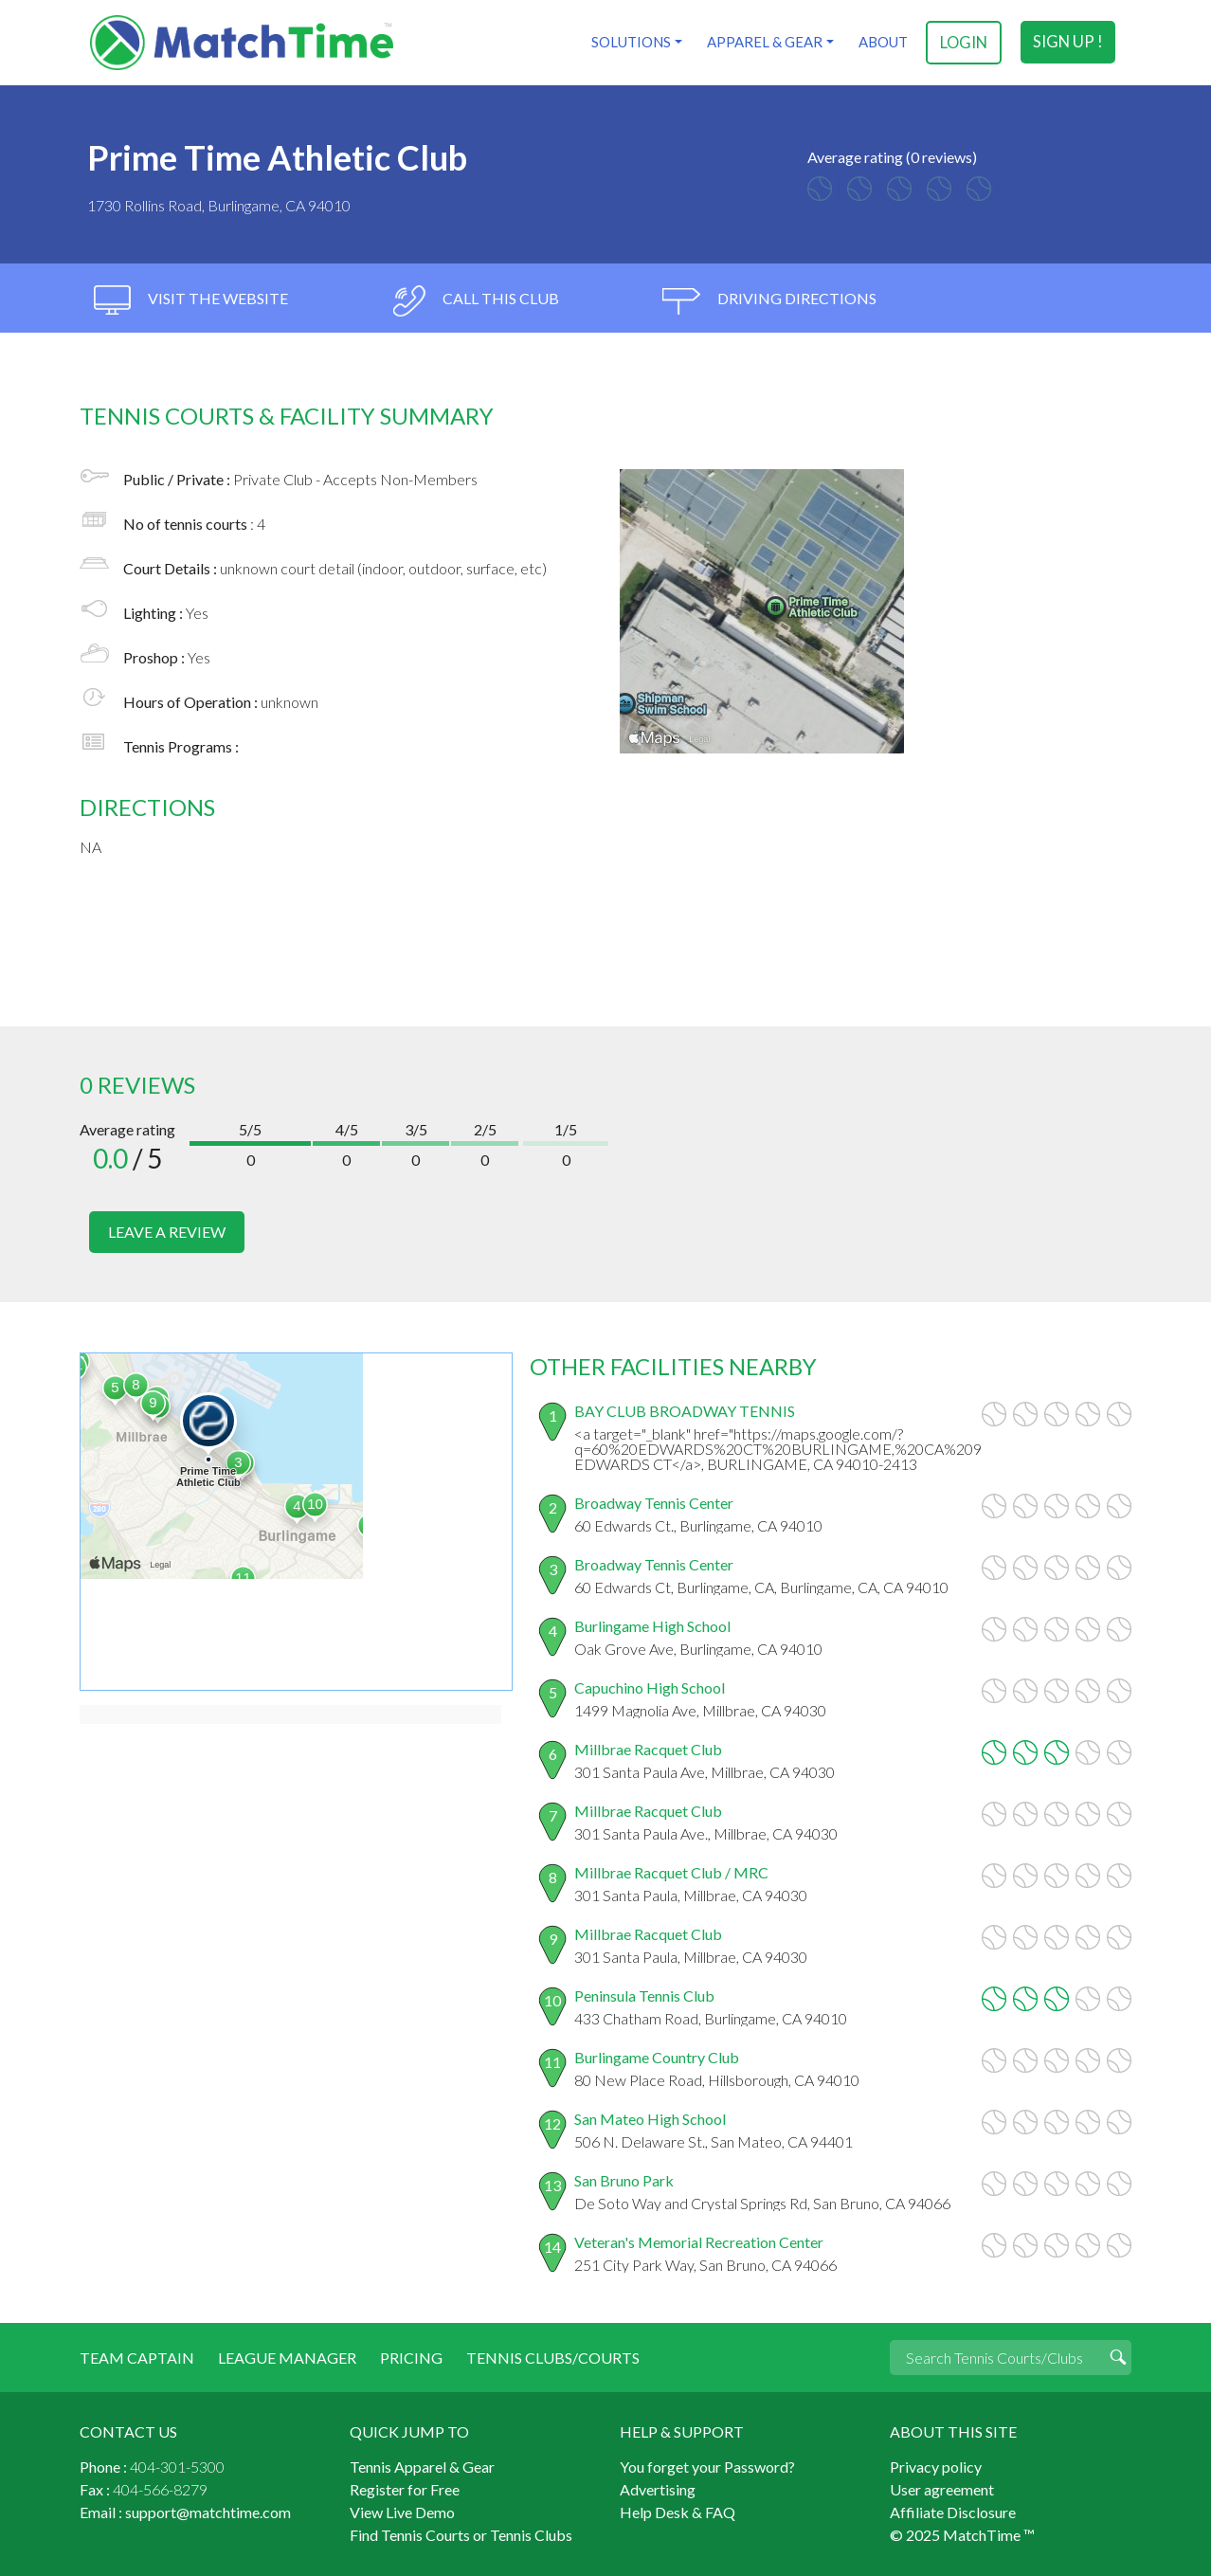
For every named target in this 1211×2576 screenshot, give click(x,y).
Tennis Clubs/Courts (553, 2356)
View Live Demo (402, 2510)
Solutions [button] (630, 41)
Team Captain (137, 2356)
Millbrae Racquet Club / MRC (671, 1870)
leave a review (167, 1232)
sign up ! (1068, 42)
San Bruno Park (624, 2178)
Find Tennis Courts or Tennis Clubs (461, 2533)
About (882, 41)
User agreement (942, 2487)
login (963, 42)
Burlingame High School (652, 1624)
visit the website (191, 301)
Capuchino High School (649, 1686)
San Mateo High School (650, 2117)
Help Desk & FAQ (677, 2510)
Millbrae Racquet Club (648, 1747)
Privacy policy (936, 2465)
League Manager (287, 2356)
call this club (475, 301)
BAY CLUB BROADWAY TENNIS (684, 1409)
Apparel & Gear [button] (764, 41)
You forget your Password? (707, 2465)
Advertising (658, 2487)
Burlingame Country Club (656, 2055)
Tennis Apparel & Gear (422, 2465)
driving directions (769, 301)
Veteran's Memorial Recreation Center (698, 2240)
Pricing (411, 2356)
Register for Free (405, 2487)
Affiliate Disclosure (953, 2510)
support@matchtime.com (208, 2510)
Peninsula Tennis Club (644, 1994)
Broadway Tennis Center (653, 1501)
